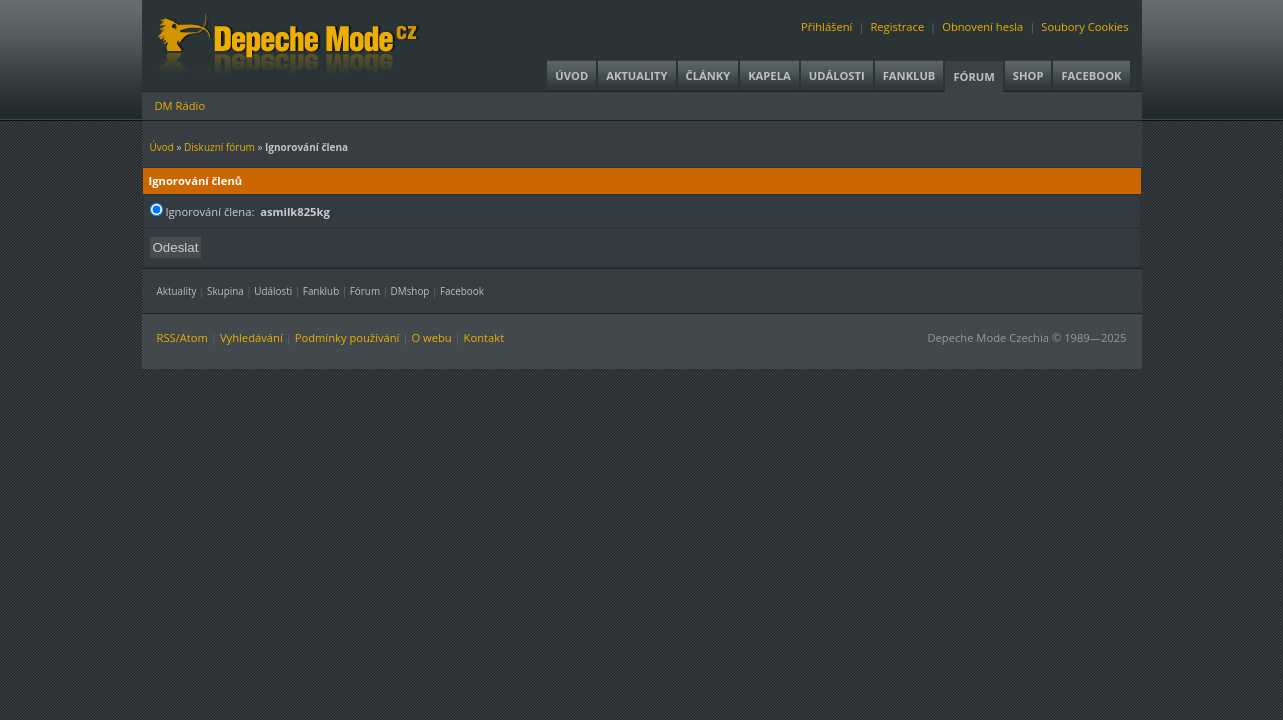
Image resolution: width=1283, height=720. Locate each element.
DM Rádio (180, 105)
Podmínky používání (347, 337)
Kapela (769, 75)
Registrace (897, 26)
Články (708, 75)
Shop (1028, 75)
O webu (431, 337)
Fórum (973, 76)
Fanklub (909, 75)
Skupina (225, 291)
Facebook (1091, 75)
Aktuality (636, 75)
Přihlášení (826, 26)
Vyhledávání (251, 337)
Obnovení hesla (982, 26)
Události (837, 75)
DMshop (410, 291)
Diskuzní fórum (219, 147)
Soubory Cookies (1084, 26)
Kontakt (484, 337)
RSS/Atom (182, 337)
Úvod (571, 75)
